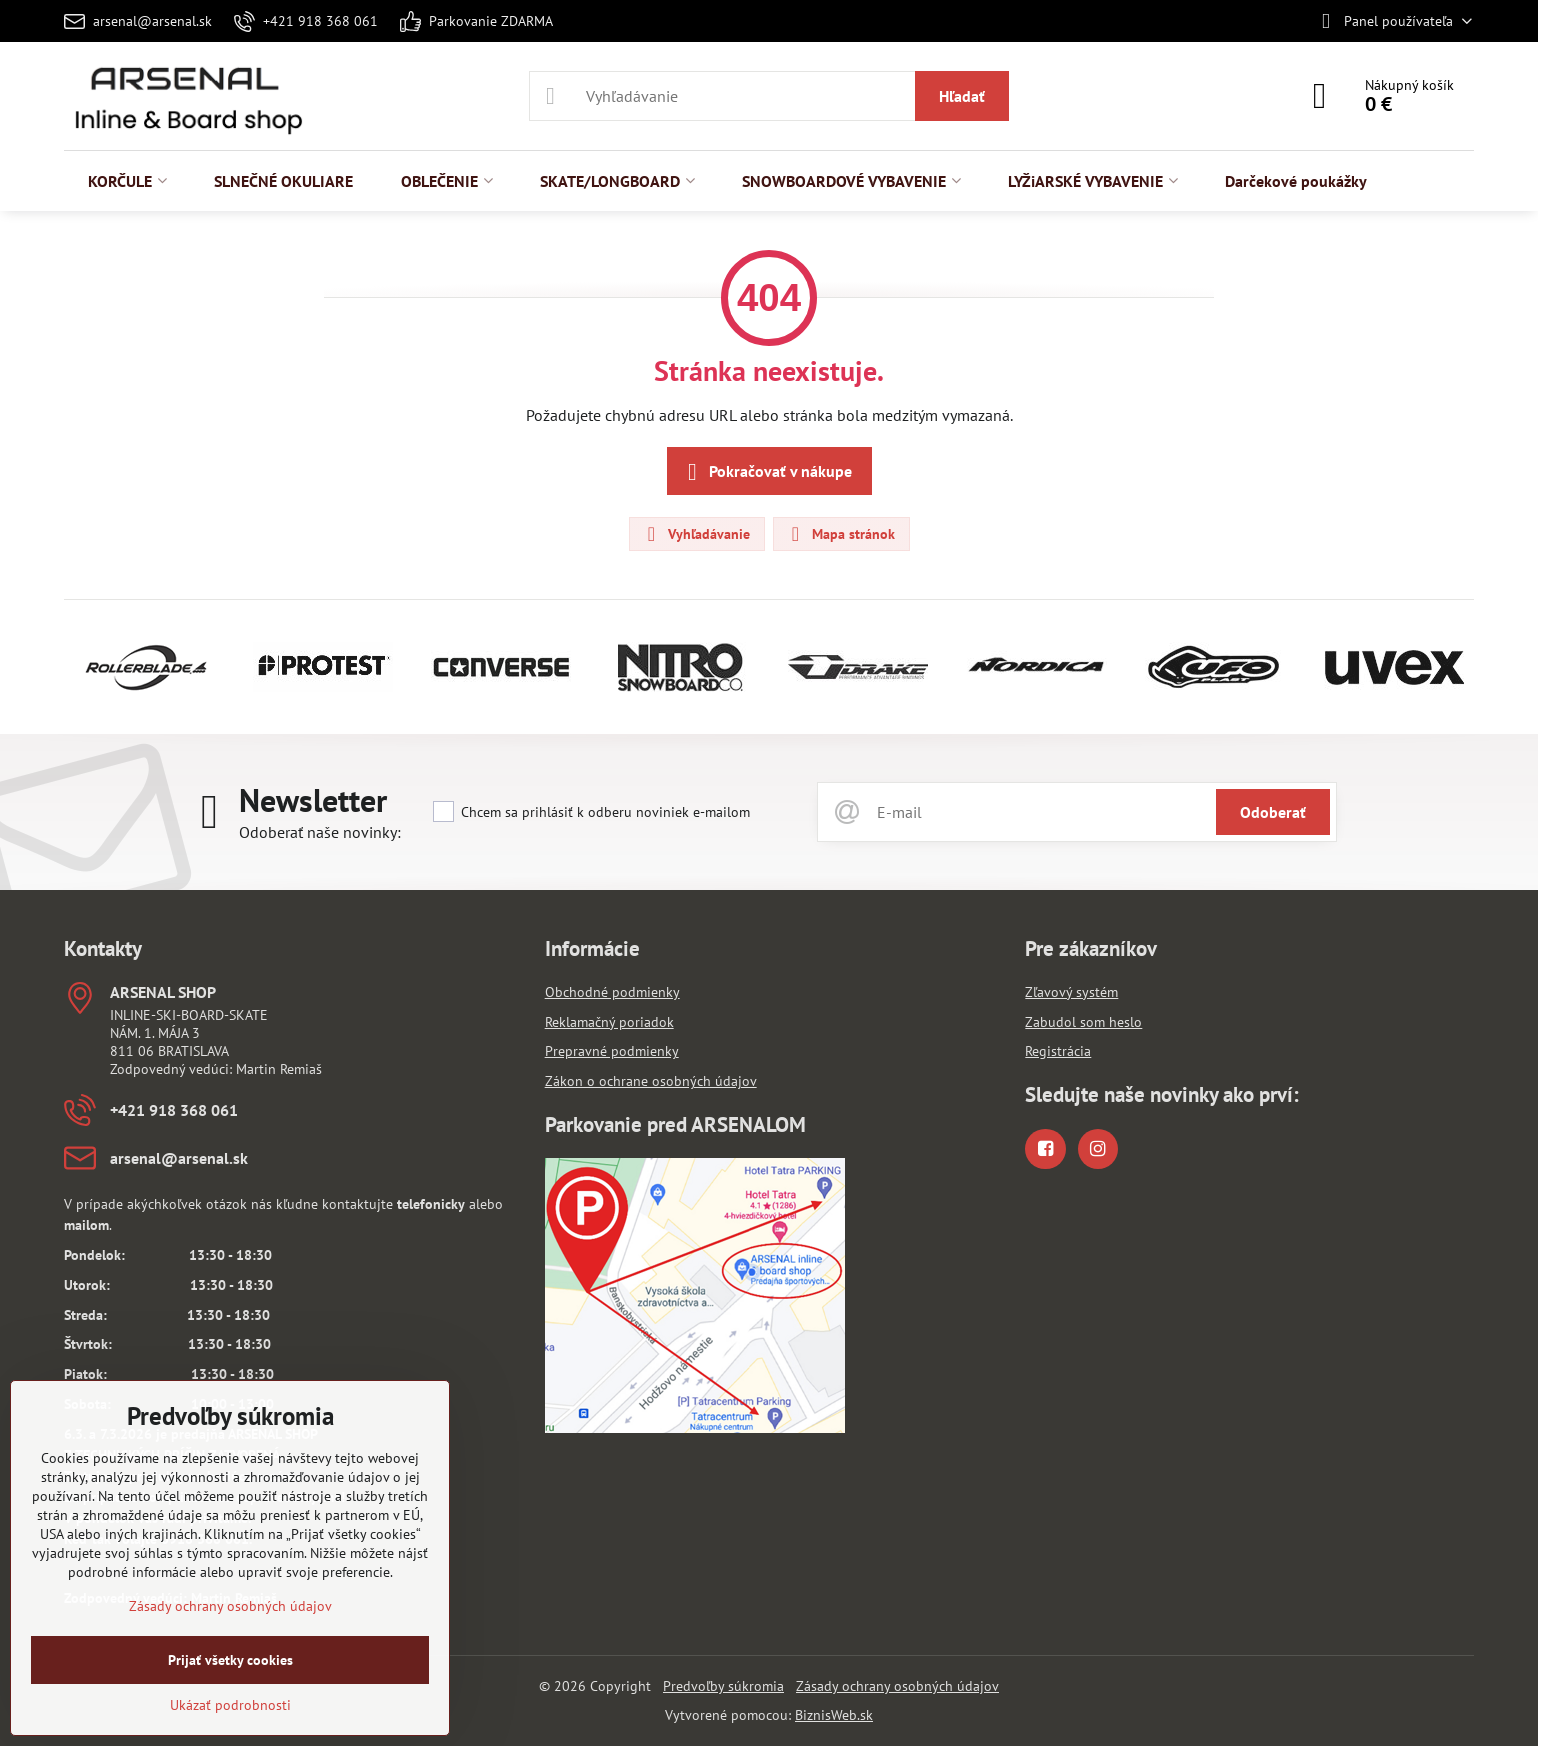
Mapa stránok (840, 534)
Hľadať (962, 96)
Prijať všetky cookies (230, 1660)
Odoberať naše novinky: (320, 832)
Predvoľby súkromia (723, 1686)
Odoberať (1273, 812)
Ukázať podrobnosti (230, 1705)
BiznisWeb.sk (834, 1715)
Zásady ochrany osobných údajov (897, 1686)
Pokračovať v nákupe (766, 472)
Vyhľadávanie (696, 534)
